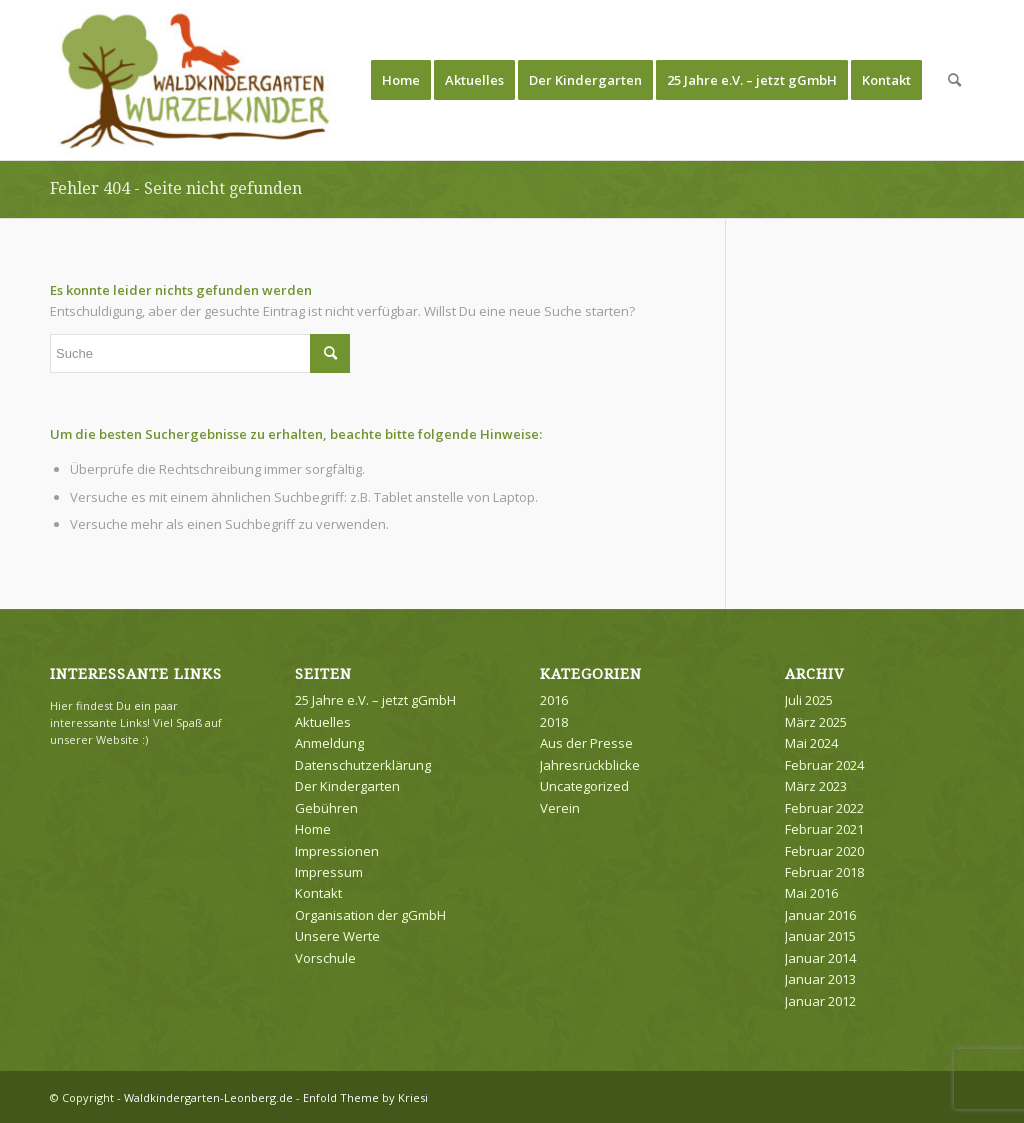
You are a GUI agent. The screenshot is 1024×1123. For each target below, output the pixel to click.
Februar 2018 (824, 872)
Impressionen (337, 851)
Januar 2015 (820, 936)
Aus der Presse (586, 743)
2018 (554, 722)
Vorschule (325, 958)
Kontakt (318, 893)
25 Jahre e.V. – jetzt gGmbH (375, 700)
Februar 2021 (824, 829)
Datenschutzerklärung (363, 765)
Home (313, 829)
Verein (560, 808)
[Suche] (954, 80)
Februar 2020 (824, 851)
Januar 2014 (820, 958)
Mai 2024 (811, 743)
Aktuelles (323, 722)
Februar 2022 (824, 808)
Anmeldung (329, 743)
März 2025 (816, 722)
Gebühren (326, 808)
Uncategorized (584, 786)
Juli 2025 (809, 700)
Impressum (329, 872)
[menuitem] (401, 80)
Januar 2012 (820, 1001)
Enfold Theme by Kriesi (365, 1097)
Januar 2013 (820, 979)
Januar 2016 (820, 915)
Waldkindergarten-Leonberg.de (208, 1097)
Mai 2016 (811, 893)
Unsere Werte (337, 936)
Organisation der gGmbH (370, 915)
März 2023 (816, 786)
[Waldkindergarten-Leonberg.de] (195, 80)
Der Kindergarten (347, 786)
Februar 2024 (824, 765)
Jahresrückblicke (590, 765)
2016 (554, 700)
